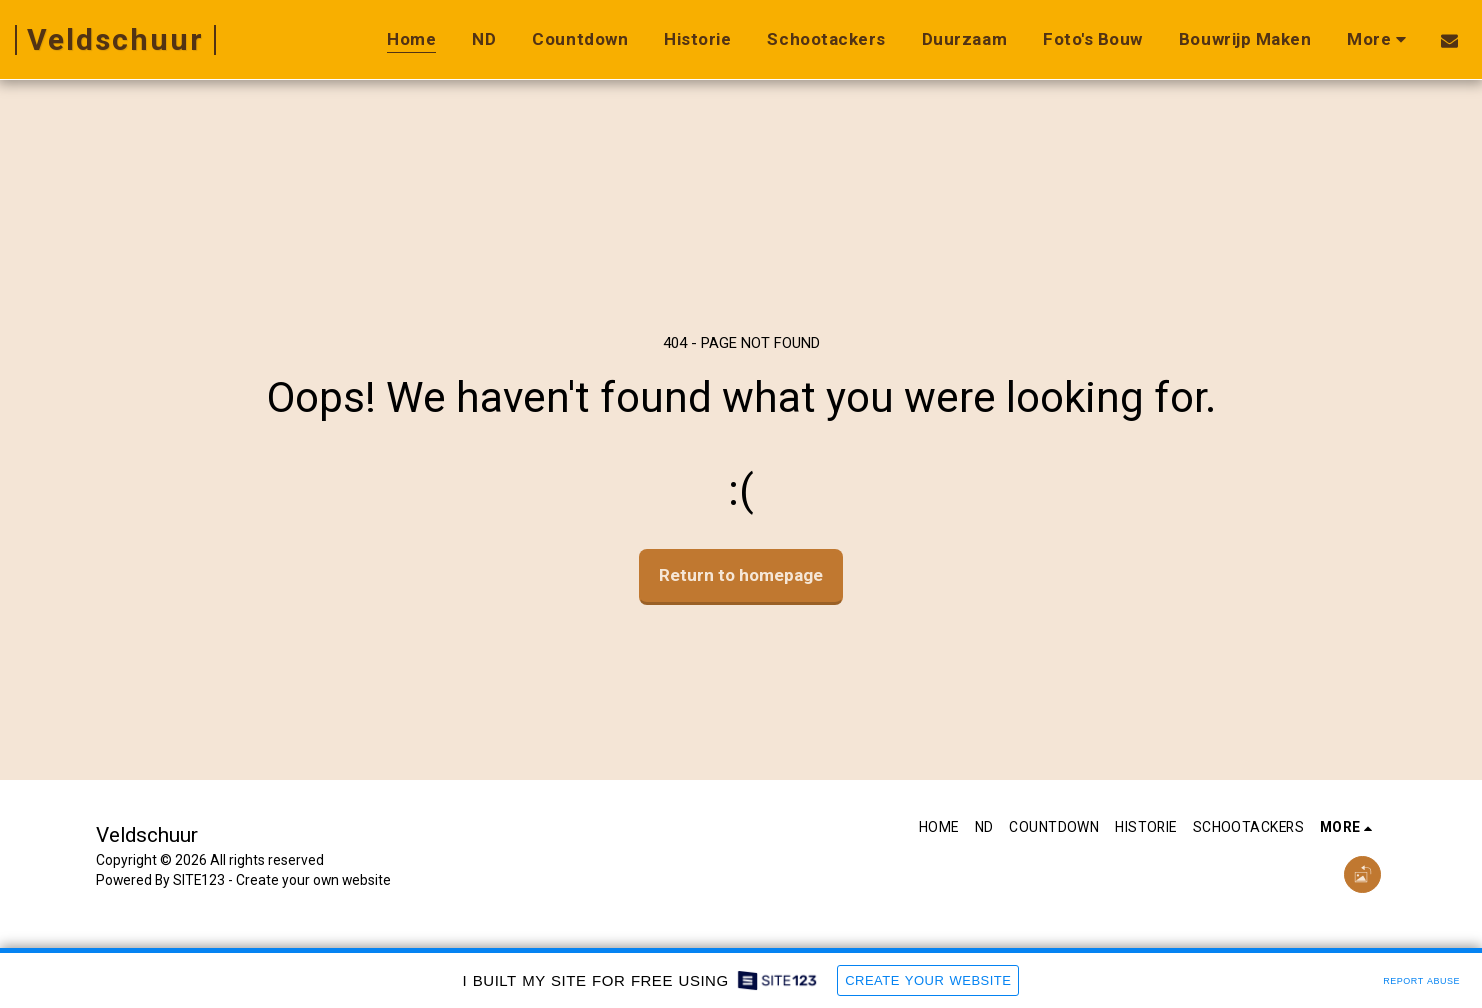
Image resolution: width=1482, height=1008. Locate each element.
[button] (1449, 40)
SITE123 (199, 880)
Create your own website (313, 880)
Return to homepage (741, 575)
